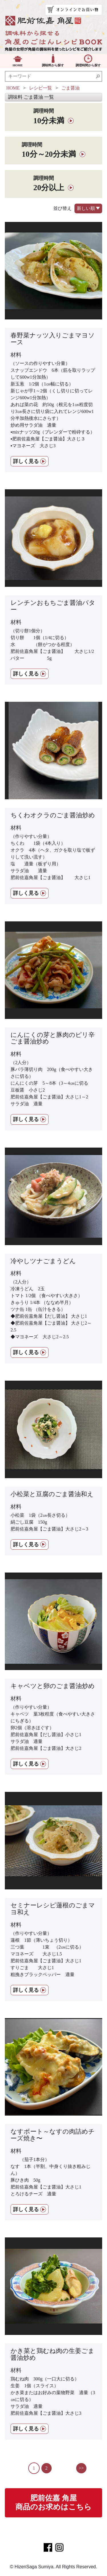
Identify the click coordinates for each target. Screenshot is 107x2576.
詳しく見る (26, 461)
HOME (18, 65)
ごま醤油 (70, 88)
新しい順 (88, 209)
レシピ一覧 (40, 88)
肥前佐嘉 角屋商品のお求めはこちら (53, 2502)
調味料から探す (53, 65)
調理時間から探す (88, 65)
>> (81, 2468)
